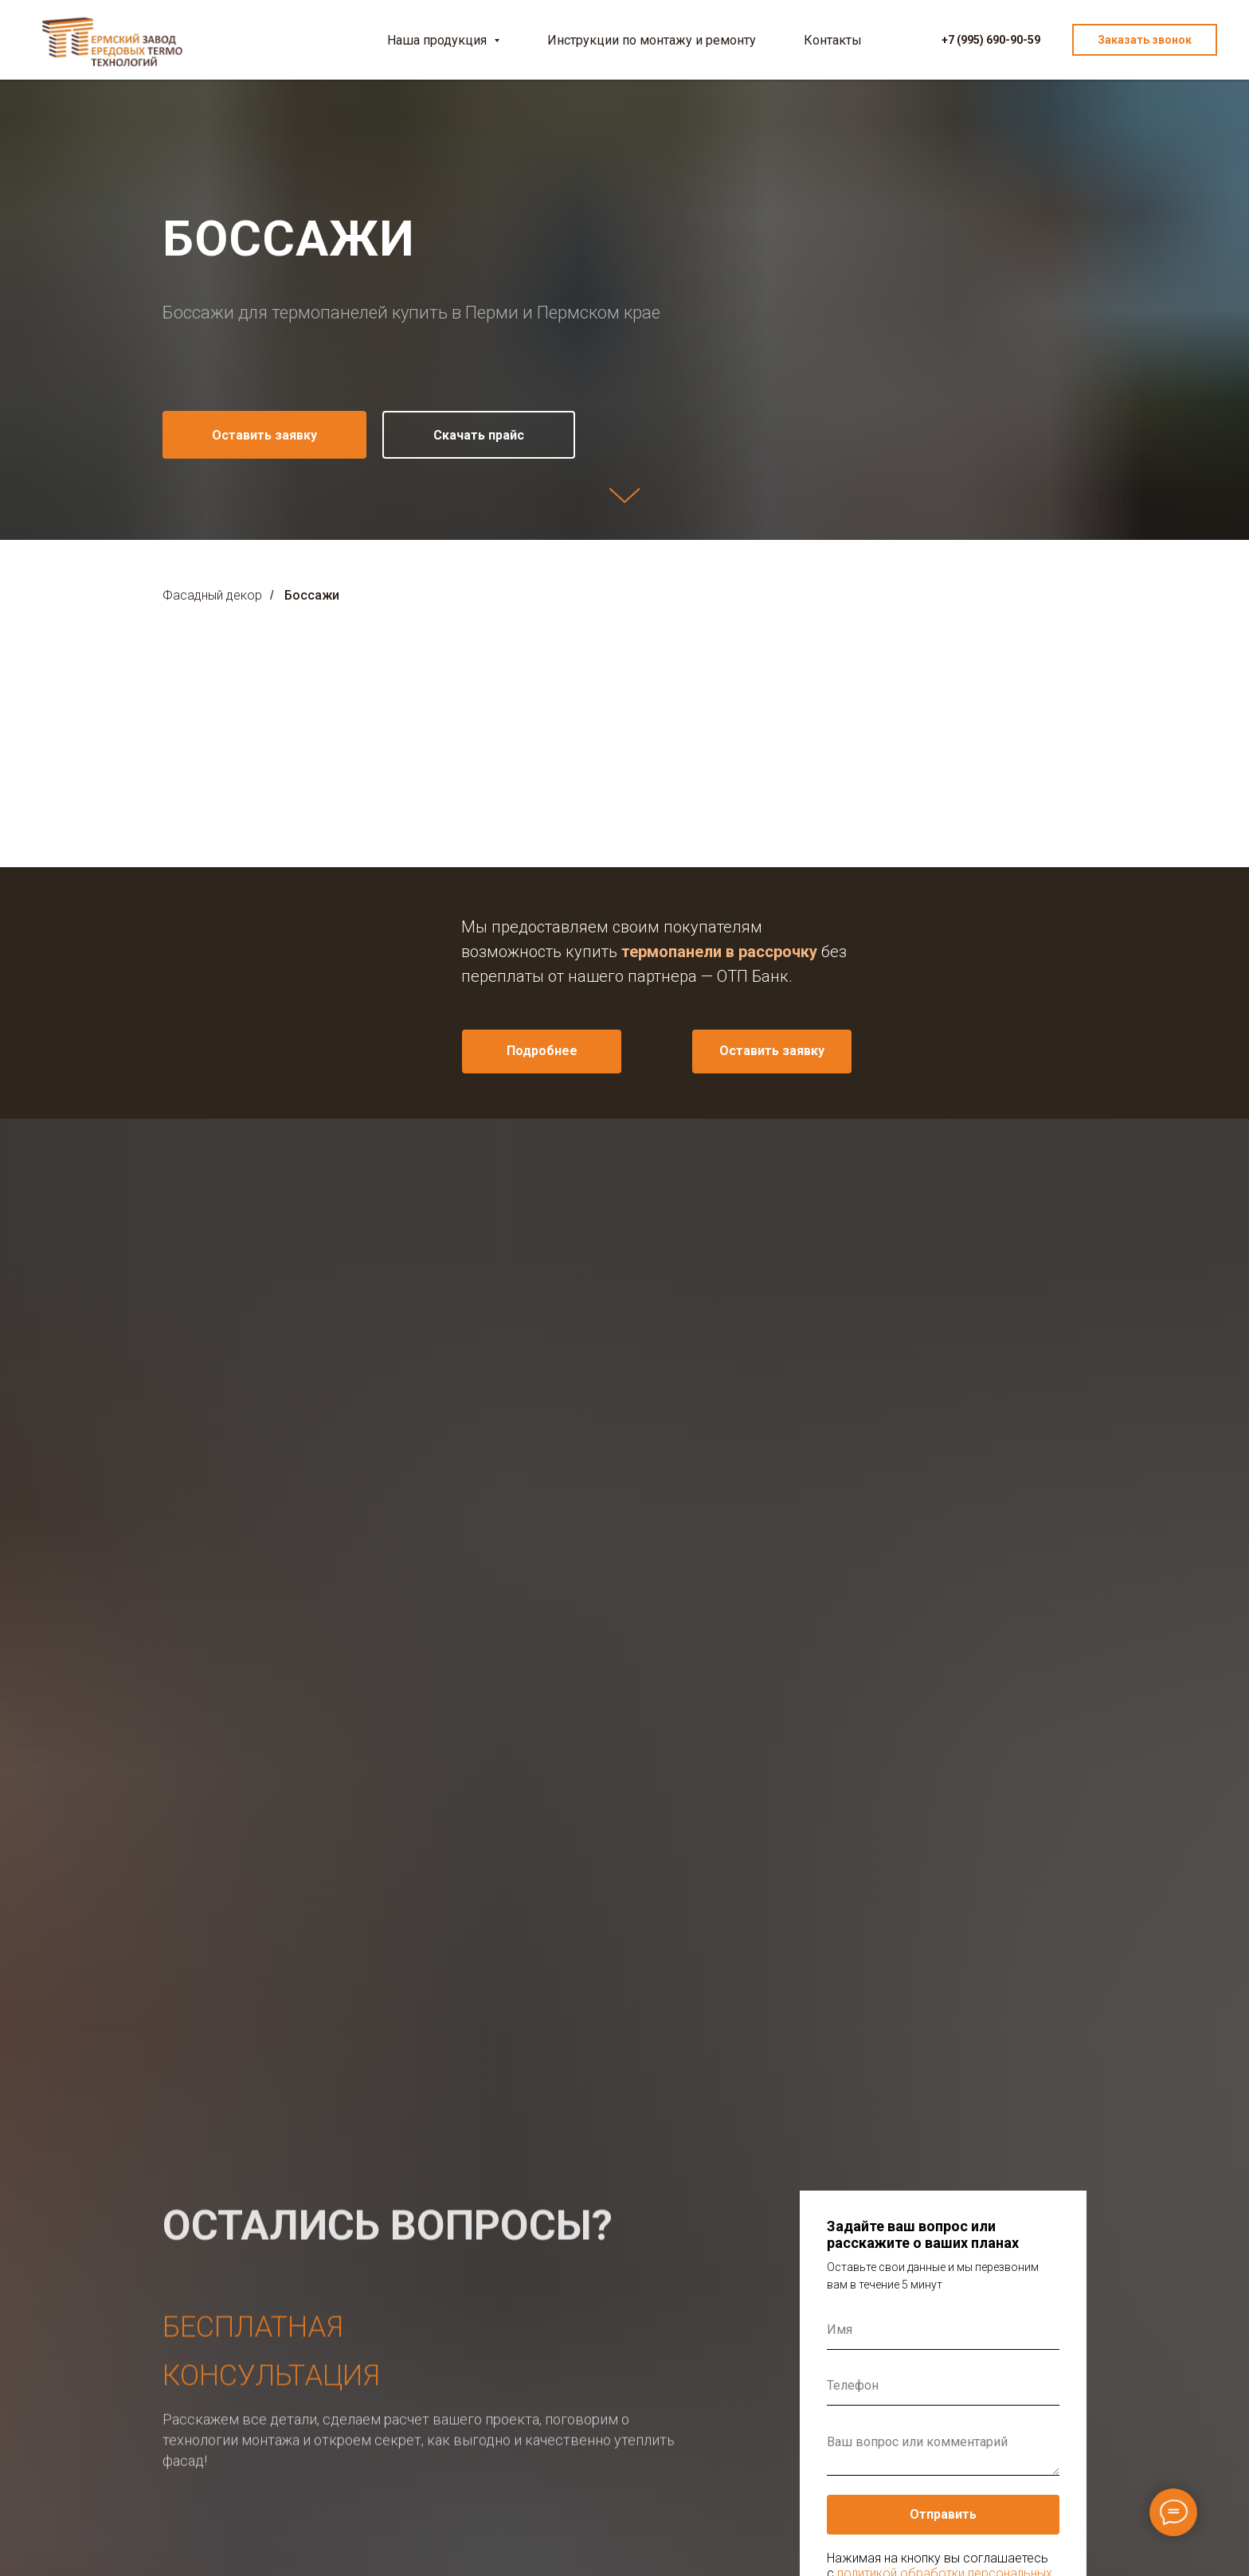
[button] (264, 435)
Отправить (943, 2514)
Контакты (833, 40)
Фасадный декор (212, 595)
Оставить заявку (771, 1050)
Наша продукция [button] (438, 40)
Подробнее (542, 1050)
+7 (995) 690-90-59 (991, 39)
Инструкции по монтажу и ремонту (651, 40)
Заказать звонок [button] (1145, 39)
